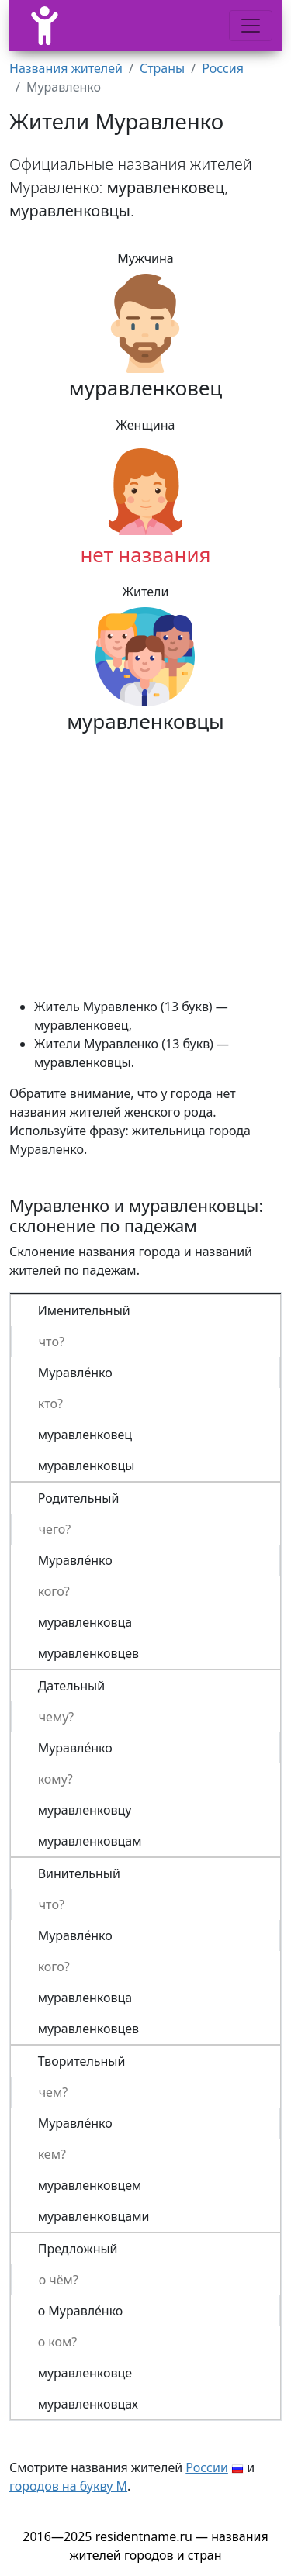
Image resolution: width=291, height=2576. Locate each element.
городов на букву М (68, 2486)
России (206, 2467)
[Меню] (250, 25)
